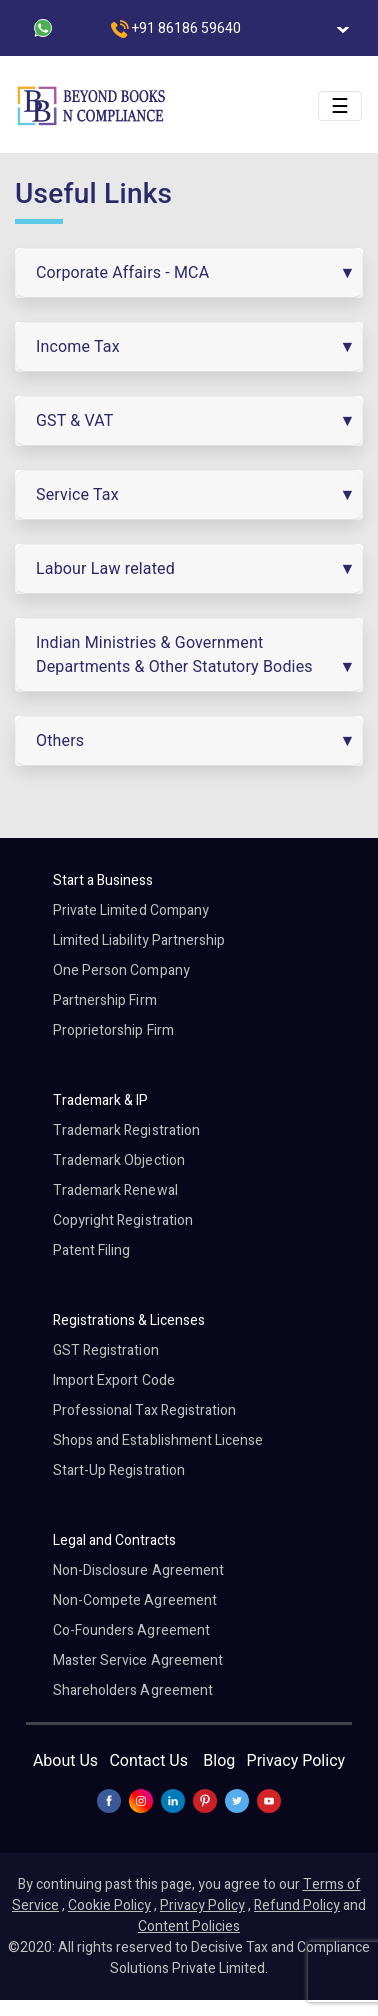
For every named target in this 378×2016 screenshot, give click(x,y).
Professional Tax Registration (145, 1410)
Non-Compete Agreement (135, 1600)
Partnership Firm (105, 1000)
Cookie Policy (109, 1905)
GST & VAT (75, 420)
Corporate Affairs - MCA (122, 272)
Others (60, 740)
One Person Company (121, 970)
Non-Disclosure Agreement (138, 1570)
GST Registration (106, 1350)
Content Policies (189, 1926)
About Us (65, 1760)
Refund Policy (297, 1905)
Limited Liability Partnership (139, 940)
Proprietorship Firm (113, 1030)
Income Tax (78, 346)
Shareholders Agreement (133, 1690)
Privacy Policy (296, 1760)
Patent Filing (92, 1250)
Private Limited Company (131, 910)
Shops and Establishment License (158, 1440)
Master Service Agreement (138, 1660)
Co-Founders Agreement (131, 1630)
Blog (219, 1760)
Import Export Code (114, 1380)
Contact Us (148, 1760)
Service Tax (77, 494)
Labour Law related (105, 568)
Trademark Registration (126, 1130)
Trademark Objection (119, 1160)
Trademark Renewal (115, 1190)
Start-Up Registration (119, 1470)
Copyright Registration (123, 1220)
